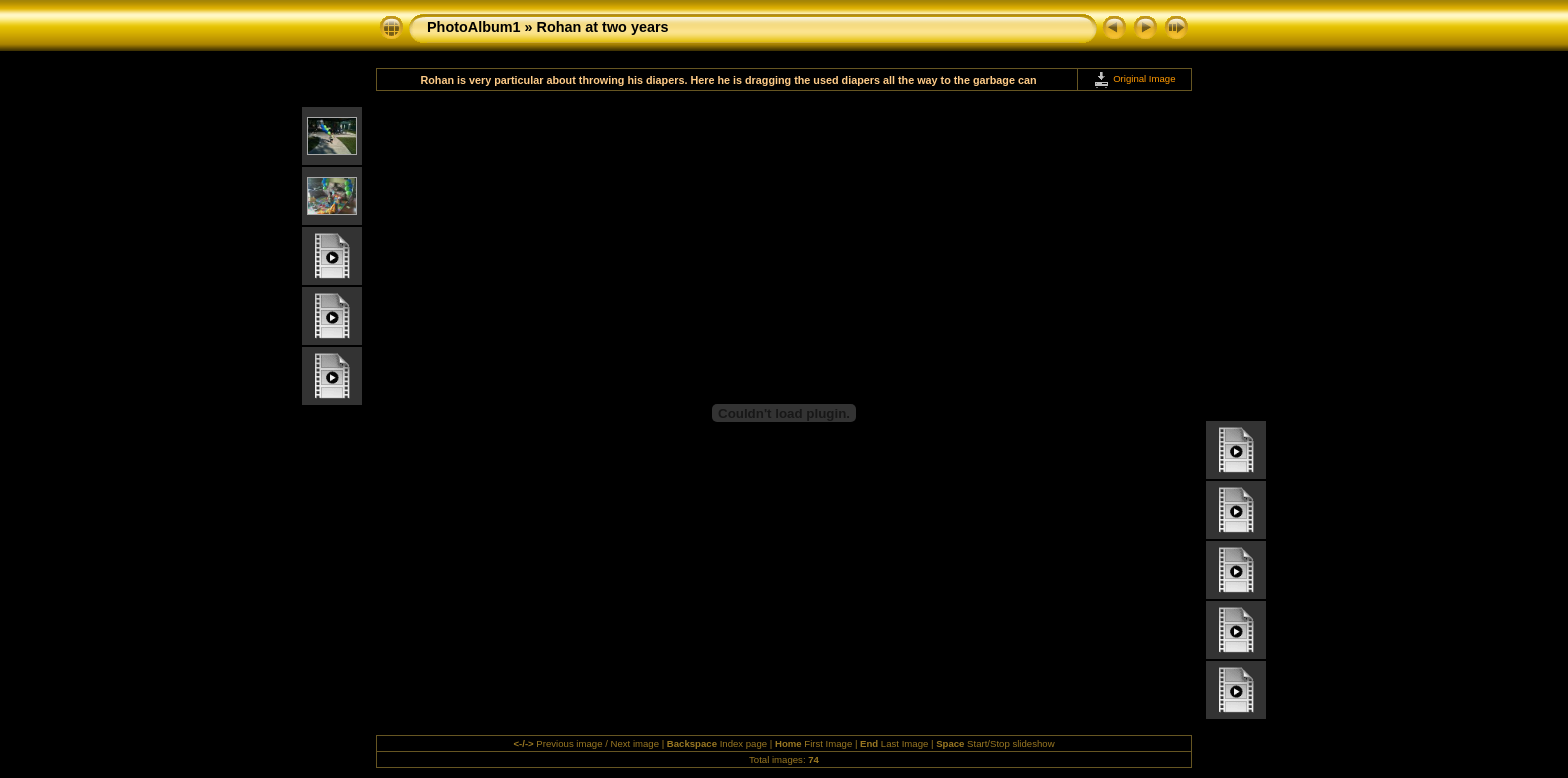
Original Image (1134, 78)
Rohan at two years (603, 27)
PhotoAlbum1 (474, 27)
